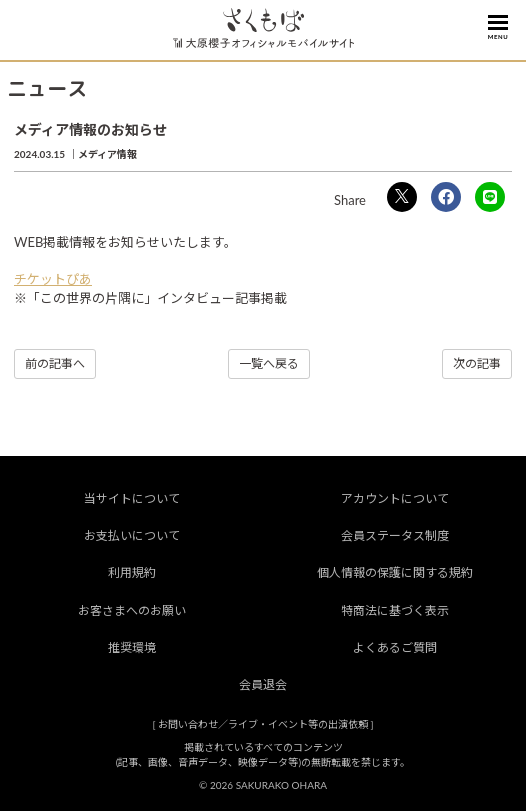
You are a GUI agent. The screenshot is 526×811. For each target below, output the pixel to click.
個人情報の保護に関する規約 (395, 572)
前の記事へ (55, 363)
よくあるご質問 (395, 647)
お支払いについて (132, 535)
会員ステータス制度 (395, 535)
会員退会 (263, 684)
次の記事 (477, 363)
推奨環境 (132, 647)
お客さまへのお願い (132, 610)
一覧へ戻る (269, 363)
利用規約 (132, 572)
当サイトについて (132, 498)
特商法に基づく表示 (395, 610)
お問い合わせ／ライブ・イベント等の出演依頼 (263, 724)
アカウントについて (395, 498)
